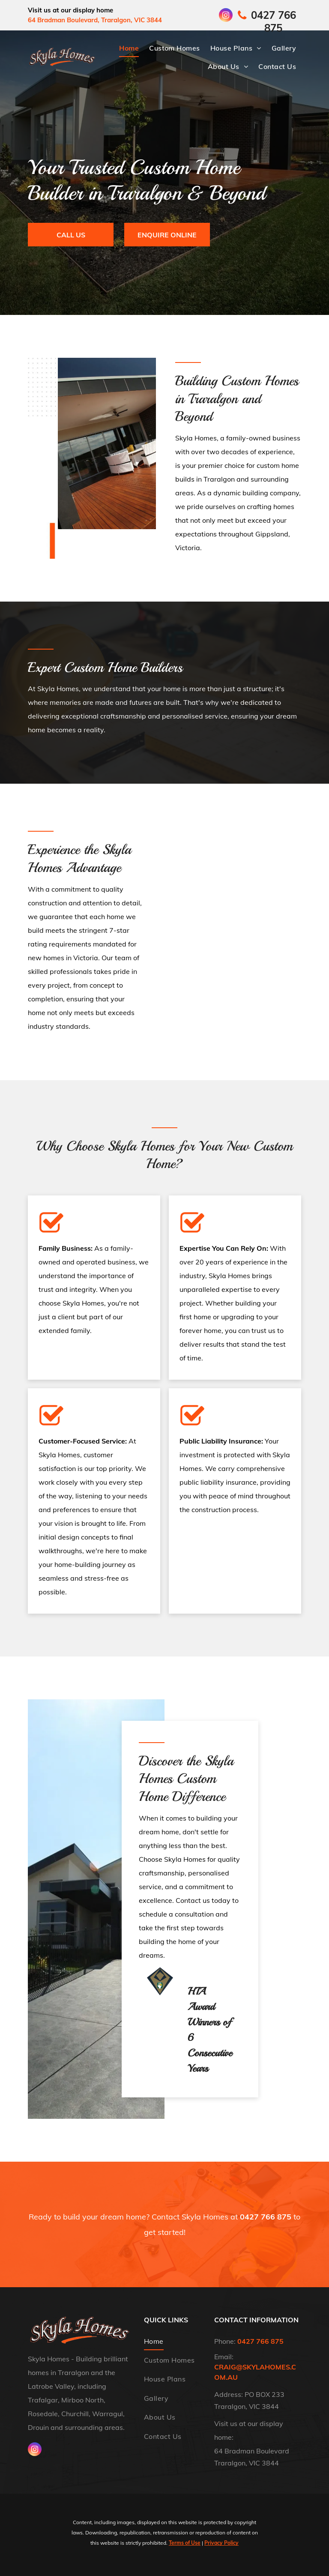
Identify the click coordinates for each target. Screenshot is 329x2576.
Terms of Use (184, 2543)
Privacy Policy (221, 2543)
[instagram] (226, 16)
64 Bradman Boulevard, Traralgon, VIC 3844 (95, 20)
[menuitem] (129, 48)
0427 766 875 (265, 2217)
